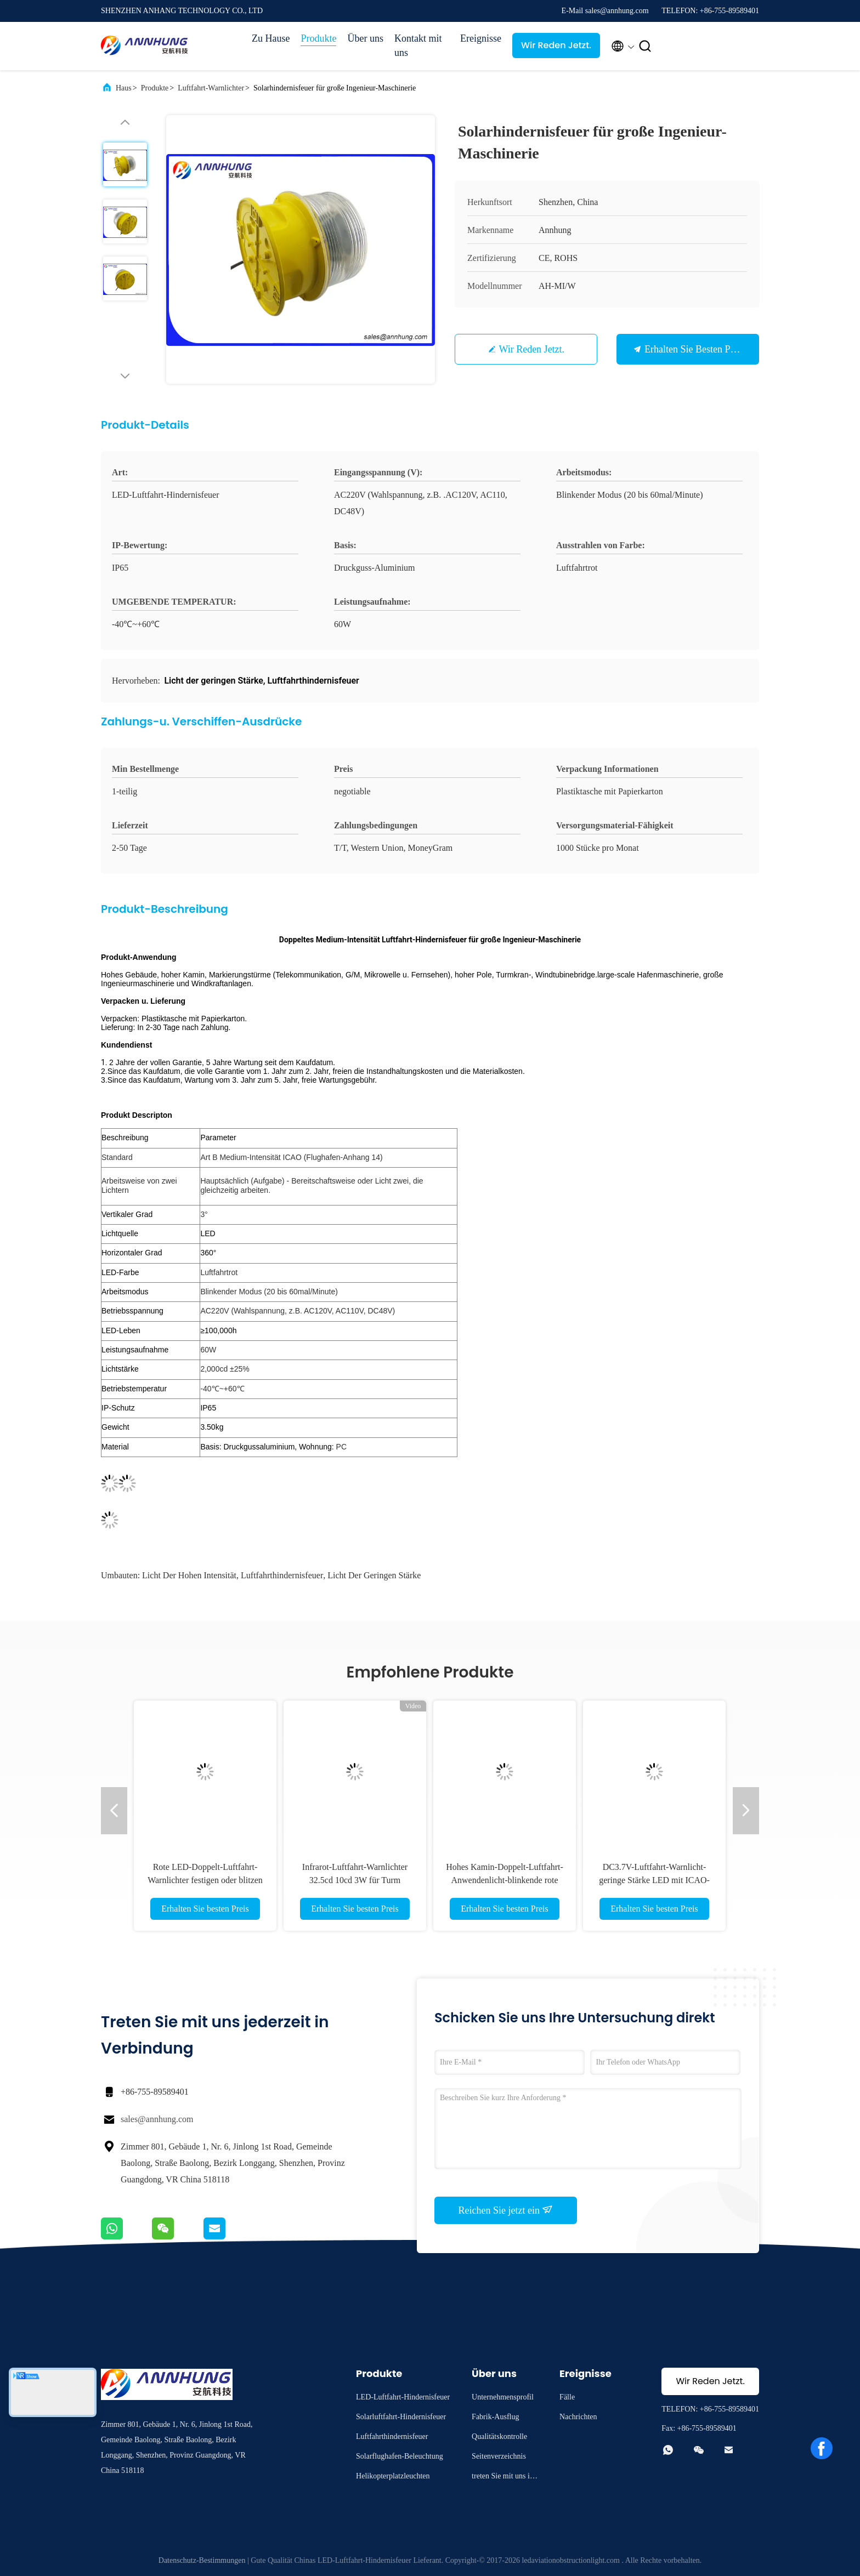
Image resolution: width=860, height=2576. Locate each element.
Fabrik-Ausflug (495, 2417)
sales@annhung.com (157, 2119)
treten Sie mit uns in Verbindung (503, 2477)
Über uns (365, 38)
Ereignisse (480, 38)
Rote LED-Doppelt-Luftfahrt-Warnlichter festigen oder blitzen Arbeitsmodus (205, 1880)
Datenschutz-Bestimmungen (202, 2560)
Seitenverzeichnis (499, 2456)
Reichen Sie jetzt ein (506, 2210)
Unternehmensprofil (503, 2397)
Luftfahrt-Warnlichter (211, 88)
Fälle (567, 2397)
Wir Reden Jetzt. (556, 45)
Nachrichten (578, 2417)
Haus (124, 88)
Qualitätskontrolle (499, 2436)
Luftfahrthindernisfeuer (282, 1575)
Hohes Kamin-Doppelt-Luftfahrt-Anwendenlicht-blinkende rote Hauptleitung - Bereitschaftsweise (504, 1880)
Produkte (318, 38)
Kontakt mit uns (418, 45)
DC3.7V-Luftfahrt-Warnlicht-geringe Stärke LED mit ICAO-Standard (654, 1880)
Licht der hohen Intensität (189, 1575)
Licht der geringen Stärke (374, 1575)
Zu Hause (271, 38)
